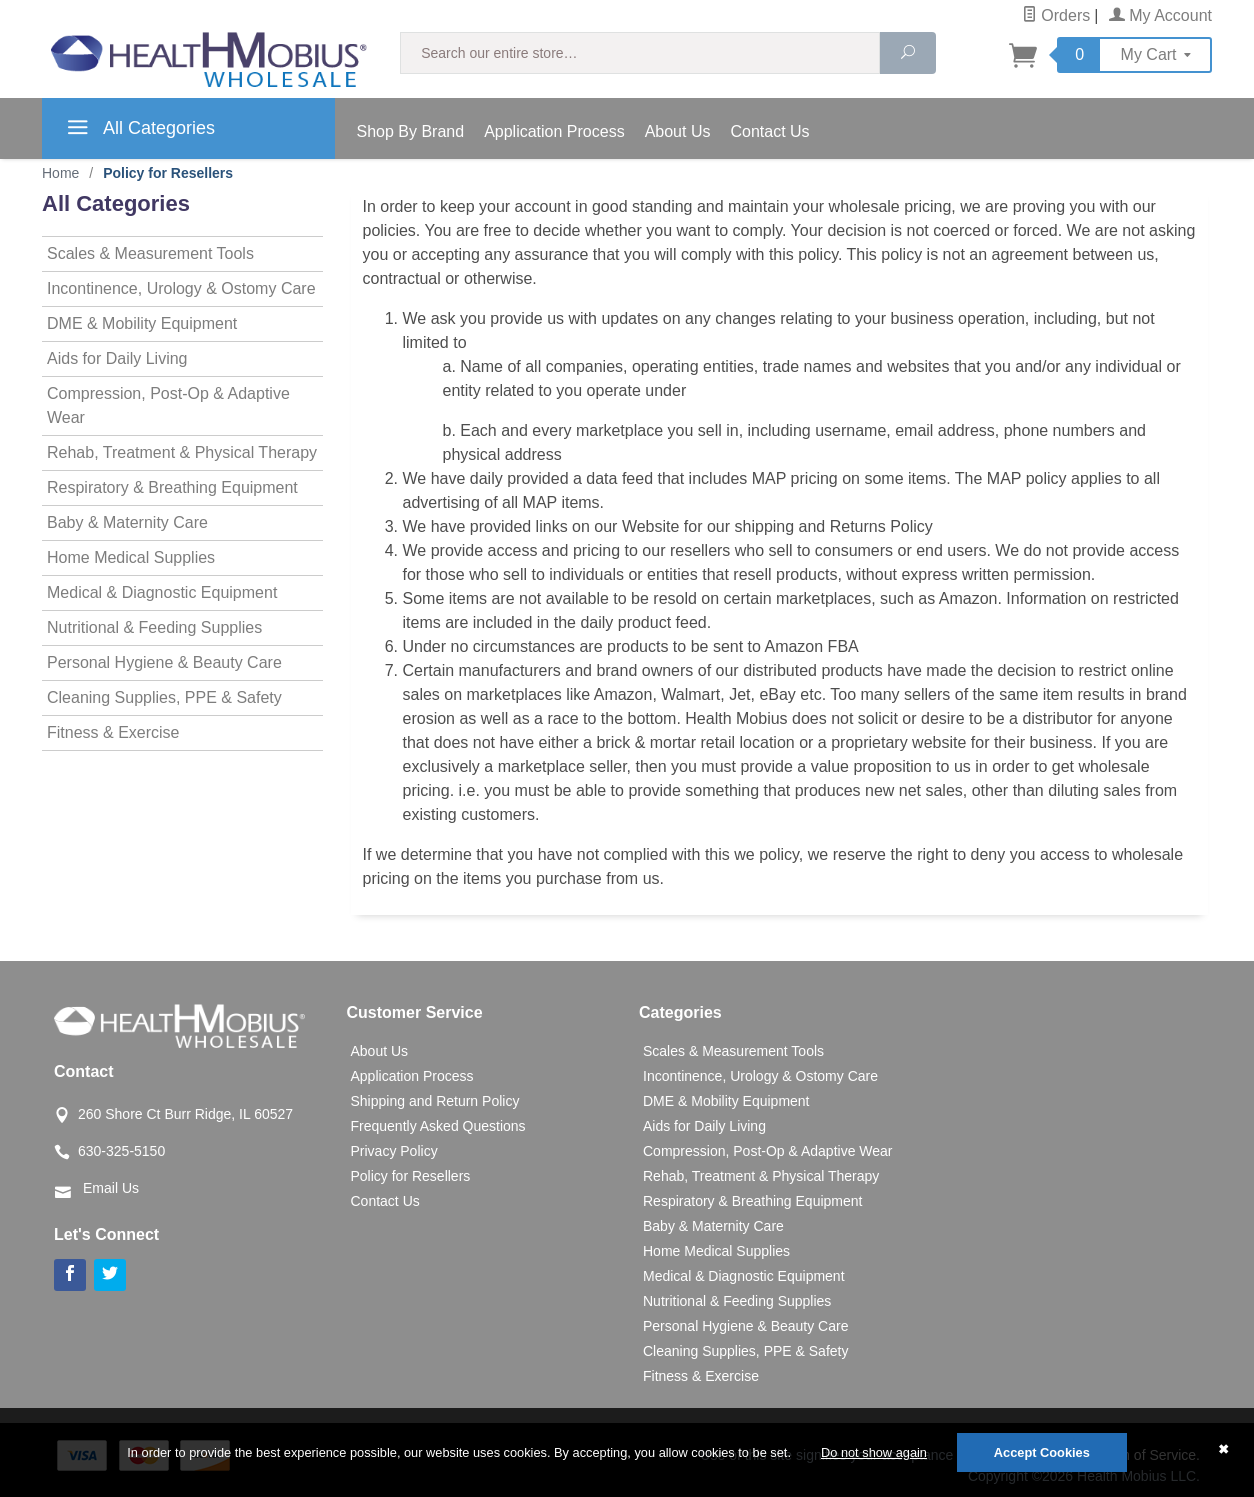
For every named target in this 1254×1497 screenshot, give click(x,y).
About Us (678, 131)
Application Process (554, 131)
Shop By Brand (411, 131)
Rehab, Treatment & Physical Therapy (182, 452)
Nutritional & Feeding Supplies (154, 627)
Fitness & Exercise (113, 732)
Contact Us (769, 131)
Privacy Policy (394, 1151)
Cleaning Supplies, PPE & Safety (164, 697)
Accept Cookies (1042, 1452)
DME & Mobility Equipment (142, 323)
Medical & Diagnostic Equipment (162, 592)
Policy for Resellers (411, 1176)
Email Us (111, 1188)
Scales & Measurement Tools (150, 253)
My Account (1160, 15)
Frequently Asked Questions (438, 1126)
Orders (1056, 15)
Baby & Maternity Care (127, 522)
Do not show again (874, 1452)
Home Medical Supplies (131, 557)
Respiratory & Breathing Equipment (172, 487)
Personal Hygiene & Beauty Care (164, 662)
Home (60, 173)
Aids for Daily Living (117, 358)
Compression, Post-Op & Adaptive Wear (168, 405)
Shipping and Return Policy (435, 1101)
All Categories (138, 131)
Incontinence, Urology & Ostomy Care (181, 288)
